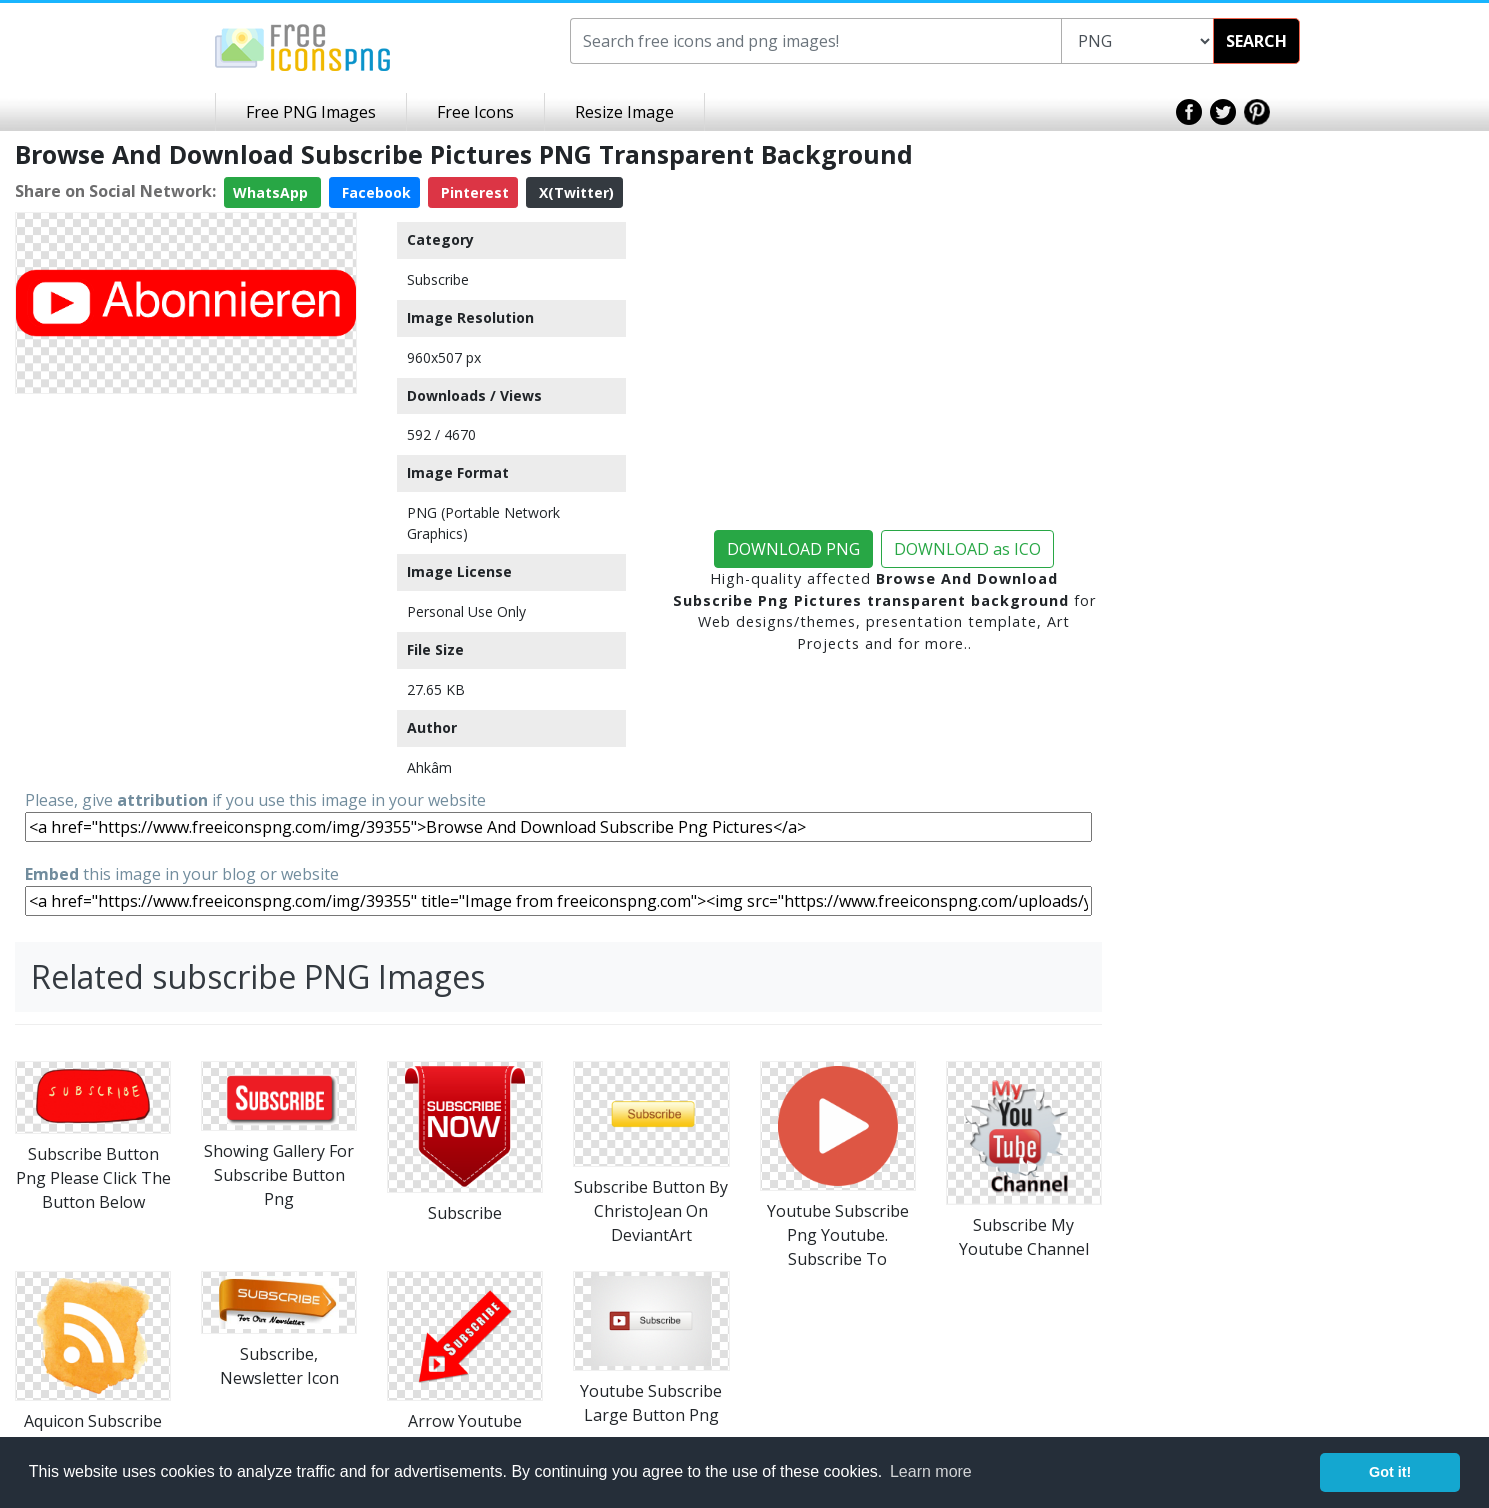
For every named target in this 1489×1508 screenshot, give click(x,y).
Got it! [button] (1390, 1472)
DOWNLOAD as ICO (967, 549)
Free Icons (475, 112)
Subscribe (438, 279)
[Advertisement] (186, 542)
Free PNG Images (311, 112)
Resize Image (624, 112)
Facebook (374, 192)
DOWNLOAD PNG (793, 549)
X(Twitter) (574, 192)
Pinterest (473, 192)
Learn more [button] (931, 1471)
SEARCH (1256, 41)
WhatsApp (272, 192)
